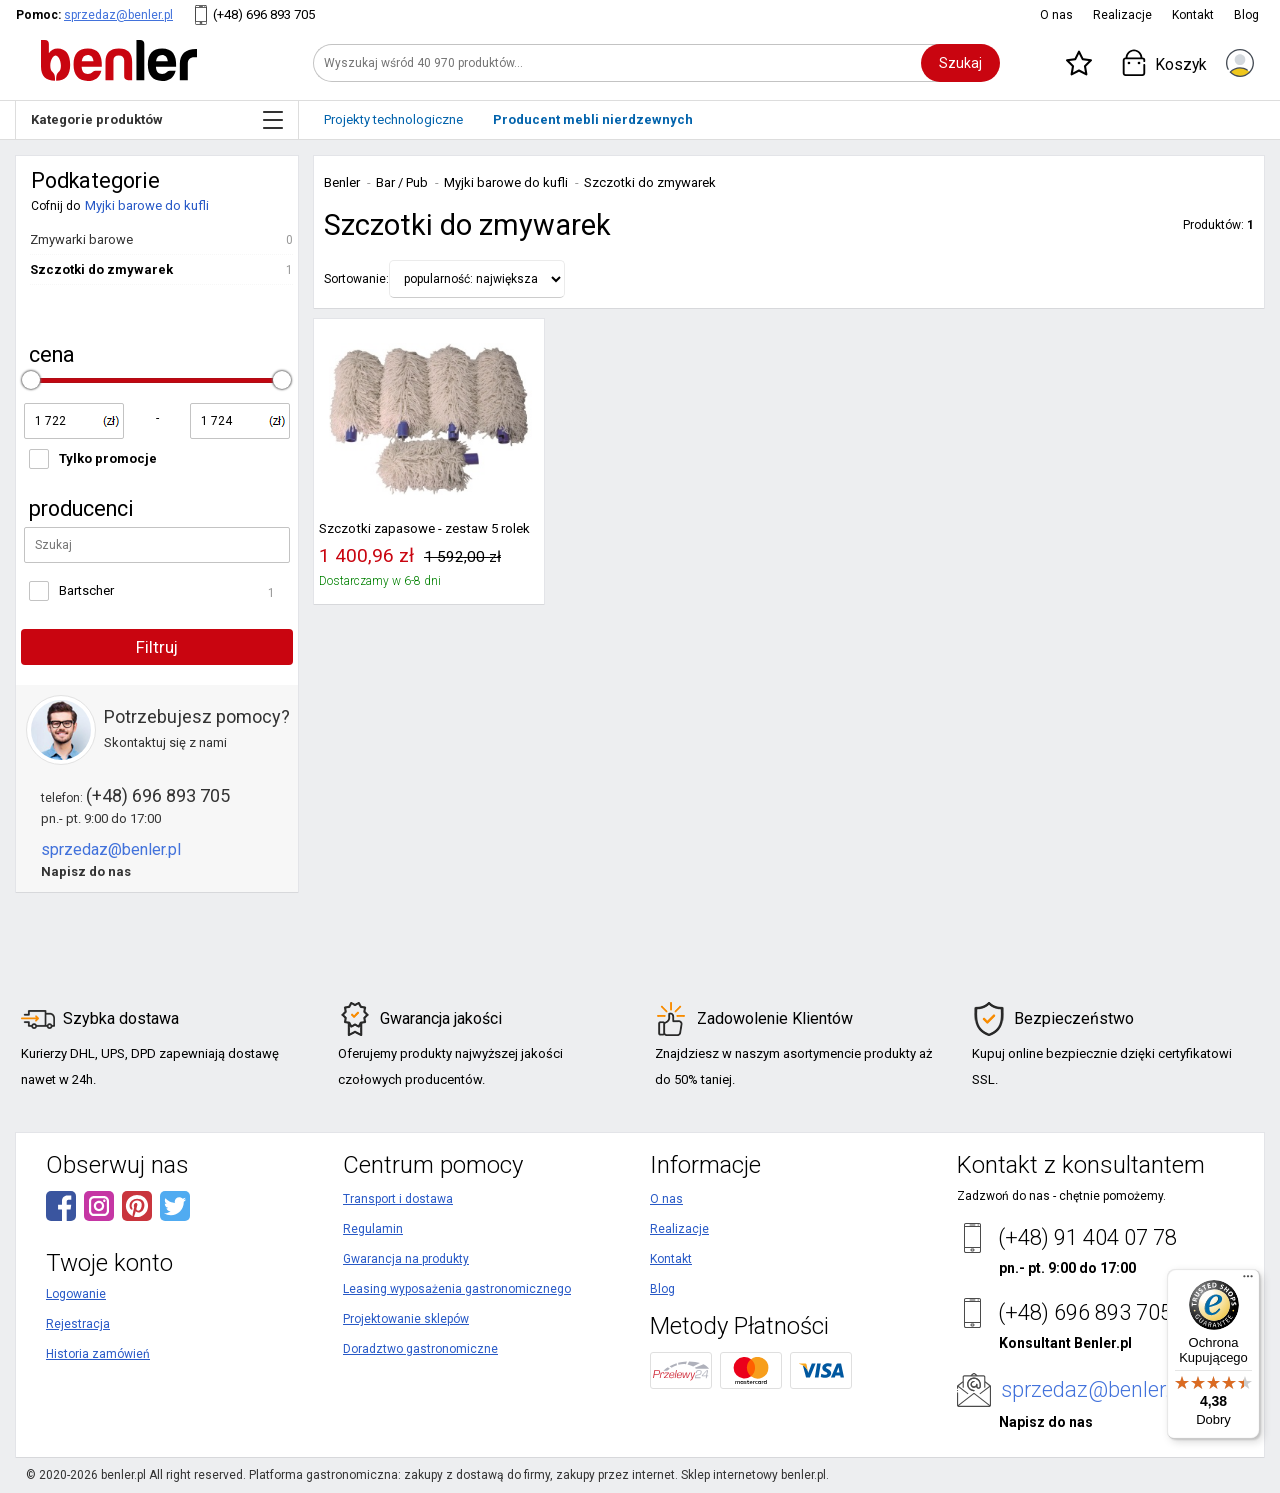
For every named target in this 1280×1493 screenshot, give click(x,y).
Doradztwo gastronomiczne (420, 1349)
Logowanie (76, 1294)
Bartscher (86, 590)
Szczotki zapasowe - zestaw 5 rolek (424, 528)
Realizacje (1122, 15)
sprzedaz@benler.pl (118, 15)
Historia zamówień (98, 1354)
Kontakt (1193, 15)
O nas (1056, 15)
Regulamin (373, 1229)
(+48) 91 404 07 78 (1087, 1237)
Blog (1246, 15)
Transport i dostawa (398, 1199)
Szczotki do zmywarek (101, 269)
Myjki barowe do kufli (147, 205)
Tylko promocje (108, 458)
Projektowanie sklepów (406, 1319)
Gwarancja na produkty (406, 1259)
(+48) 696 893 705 (264, 14)
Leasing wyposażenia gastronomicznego (457, 1289)
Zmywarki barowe (81, 239)
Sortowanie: (356, 279)
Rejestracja (78, 1324)
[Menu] (1248, 1281)
